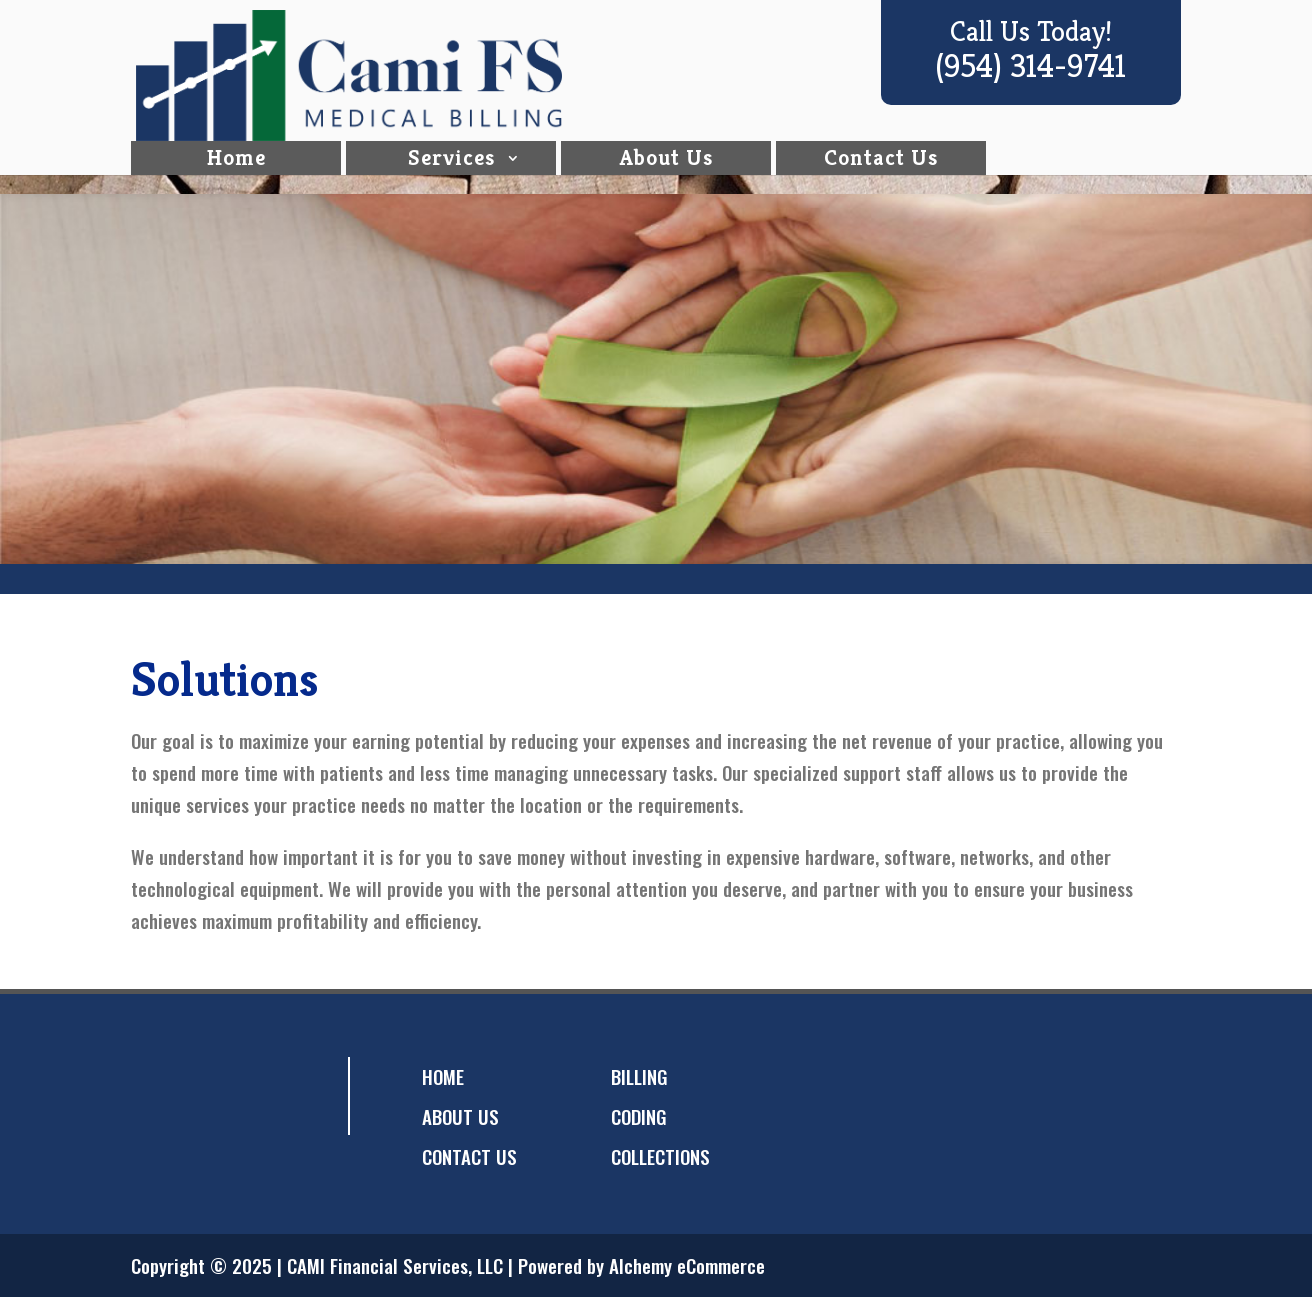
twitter (198, 1096)
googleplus (238, 1096)
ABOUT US (460, 1116)
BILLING (639, 1076)
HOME (443, 1076)
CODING (639, 1116)
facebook (158, 1096)
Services (451, 176)
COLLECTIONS (660, 1156)
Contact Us (881, 176)
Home (236, 176)
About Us (666, 176)
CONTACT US (469, 1156)
